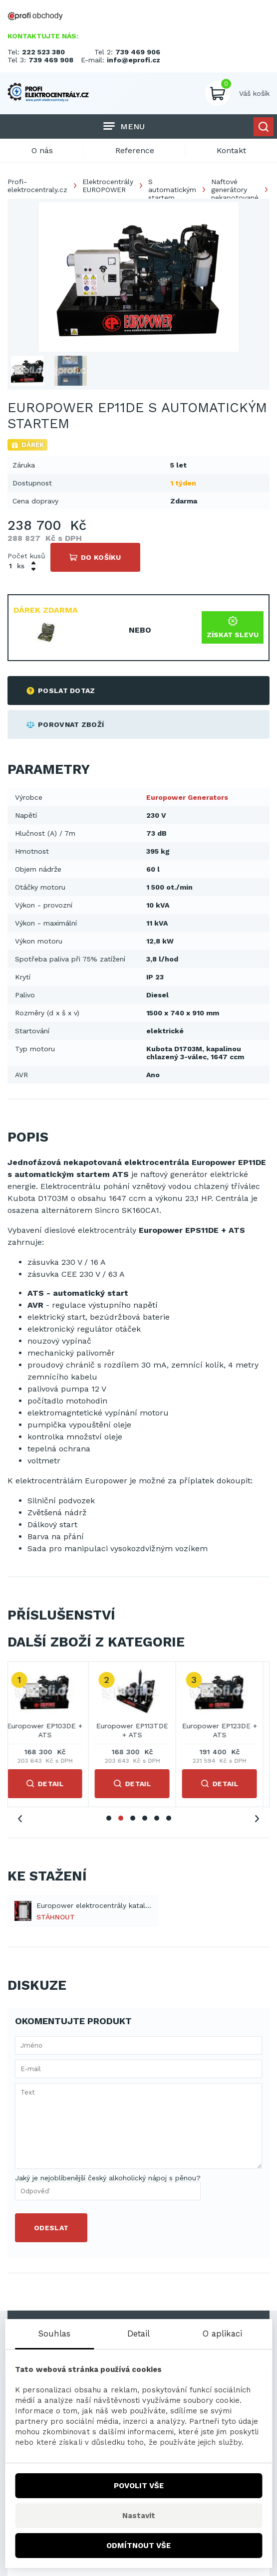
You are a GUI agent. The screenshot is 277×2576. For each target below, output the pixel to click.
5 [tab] (156, 1818)
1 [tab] (108, 1818)
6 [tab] (168, 1818)
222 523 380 (43, 52)
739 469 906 (137, 52)
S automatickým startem (172, 190)
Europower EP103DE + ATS (51, 1730)
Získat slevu (233, 627)
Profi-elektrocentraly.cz (37, 186)
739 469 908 (50, 60)
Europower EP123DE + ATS (226, 1730)
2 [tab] (120, 1818)
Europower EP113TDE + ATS (139, 1730)
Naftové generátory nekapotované (235, 190)
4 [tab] (144, 1818)
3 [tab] (132, 1818)
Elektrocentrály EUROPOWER (107, 186)
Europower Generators (187, 797)
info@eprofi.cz (133, 60)
